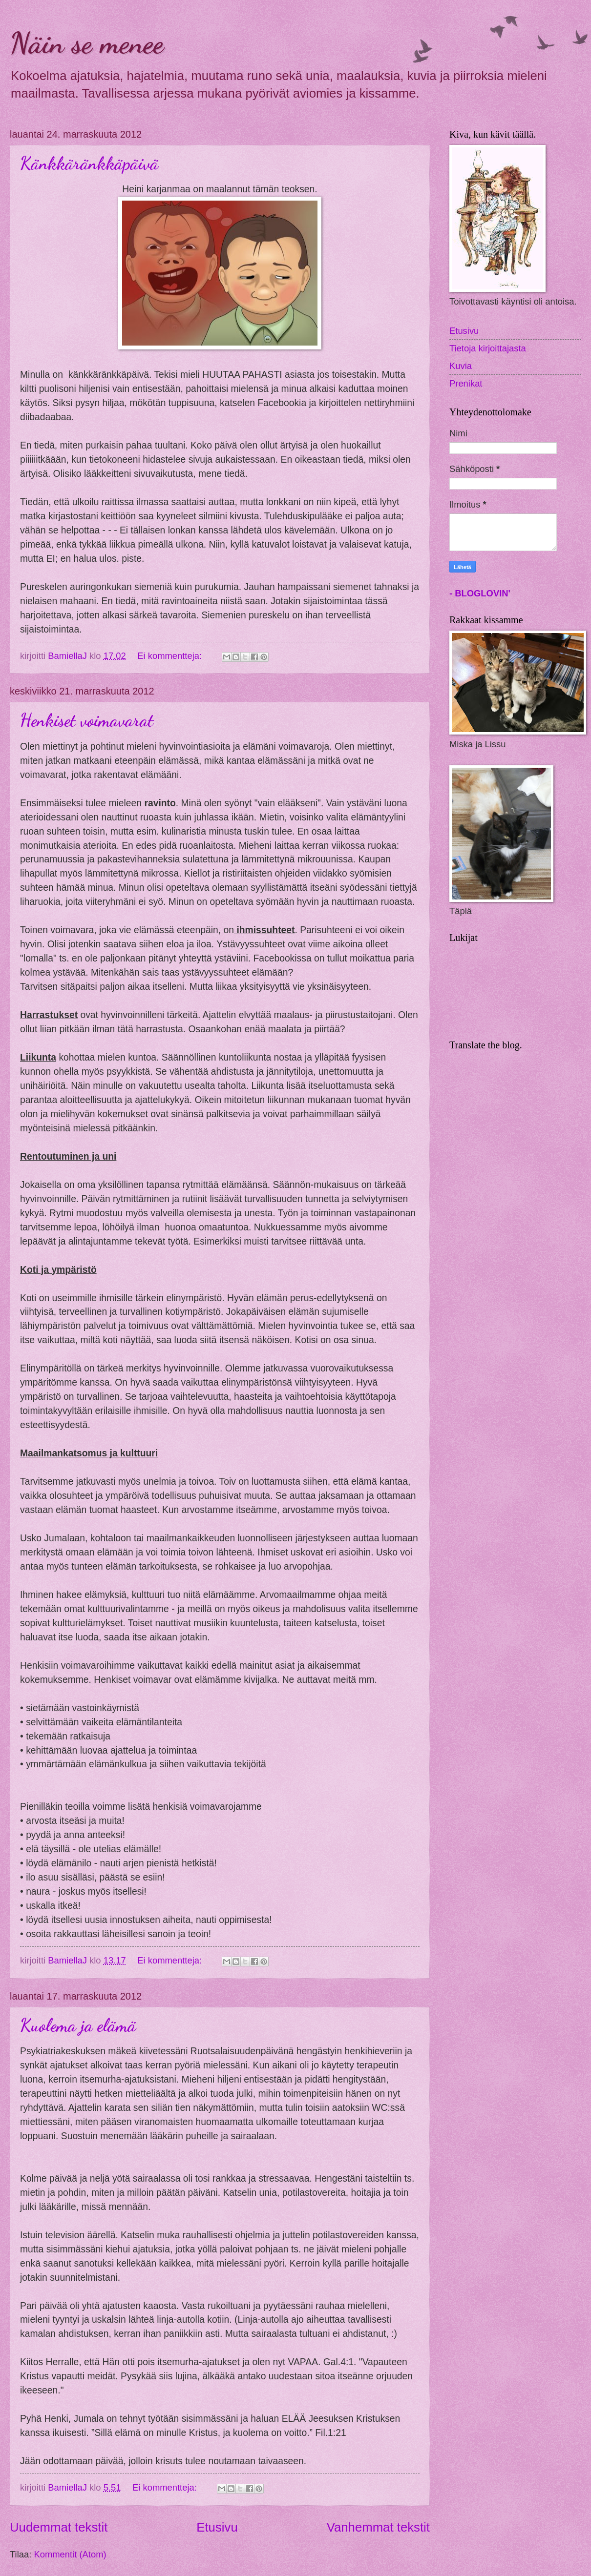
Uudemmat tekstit (58, 2527)
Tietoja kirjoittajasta (487, 348)
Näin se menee (87, 43)
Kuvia (460, 366)
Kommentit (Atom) (70, 2554)
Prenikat (465, 383)
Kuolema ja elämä (78, 2025)
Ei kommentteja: (170, 656)
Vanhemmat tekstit (378, 2527)
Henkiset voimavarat (86, 720)
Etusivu (216, 2527)
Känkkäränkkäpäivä (89, 163)
